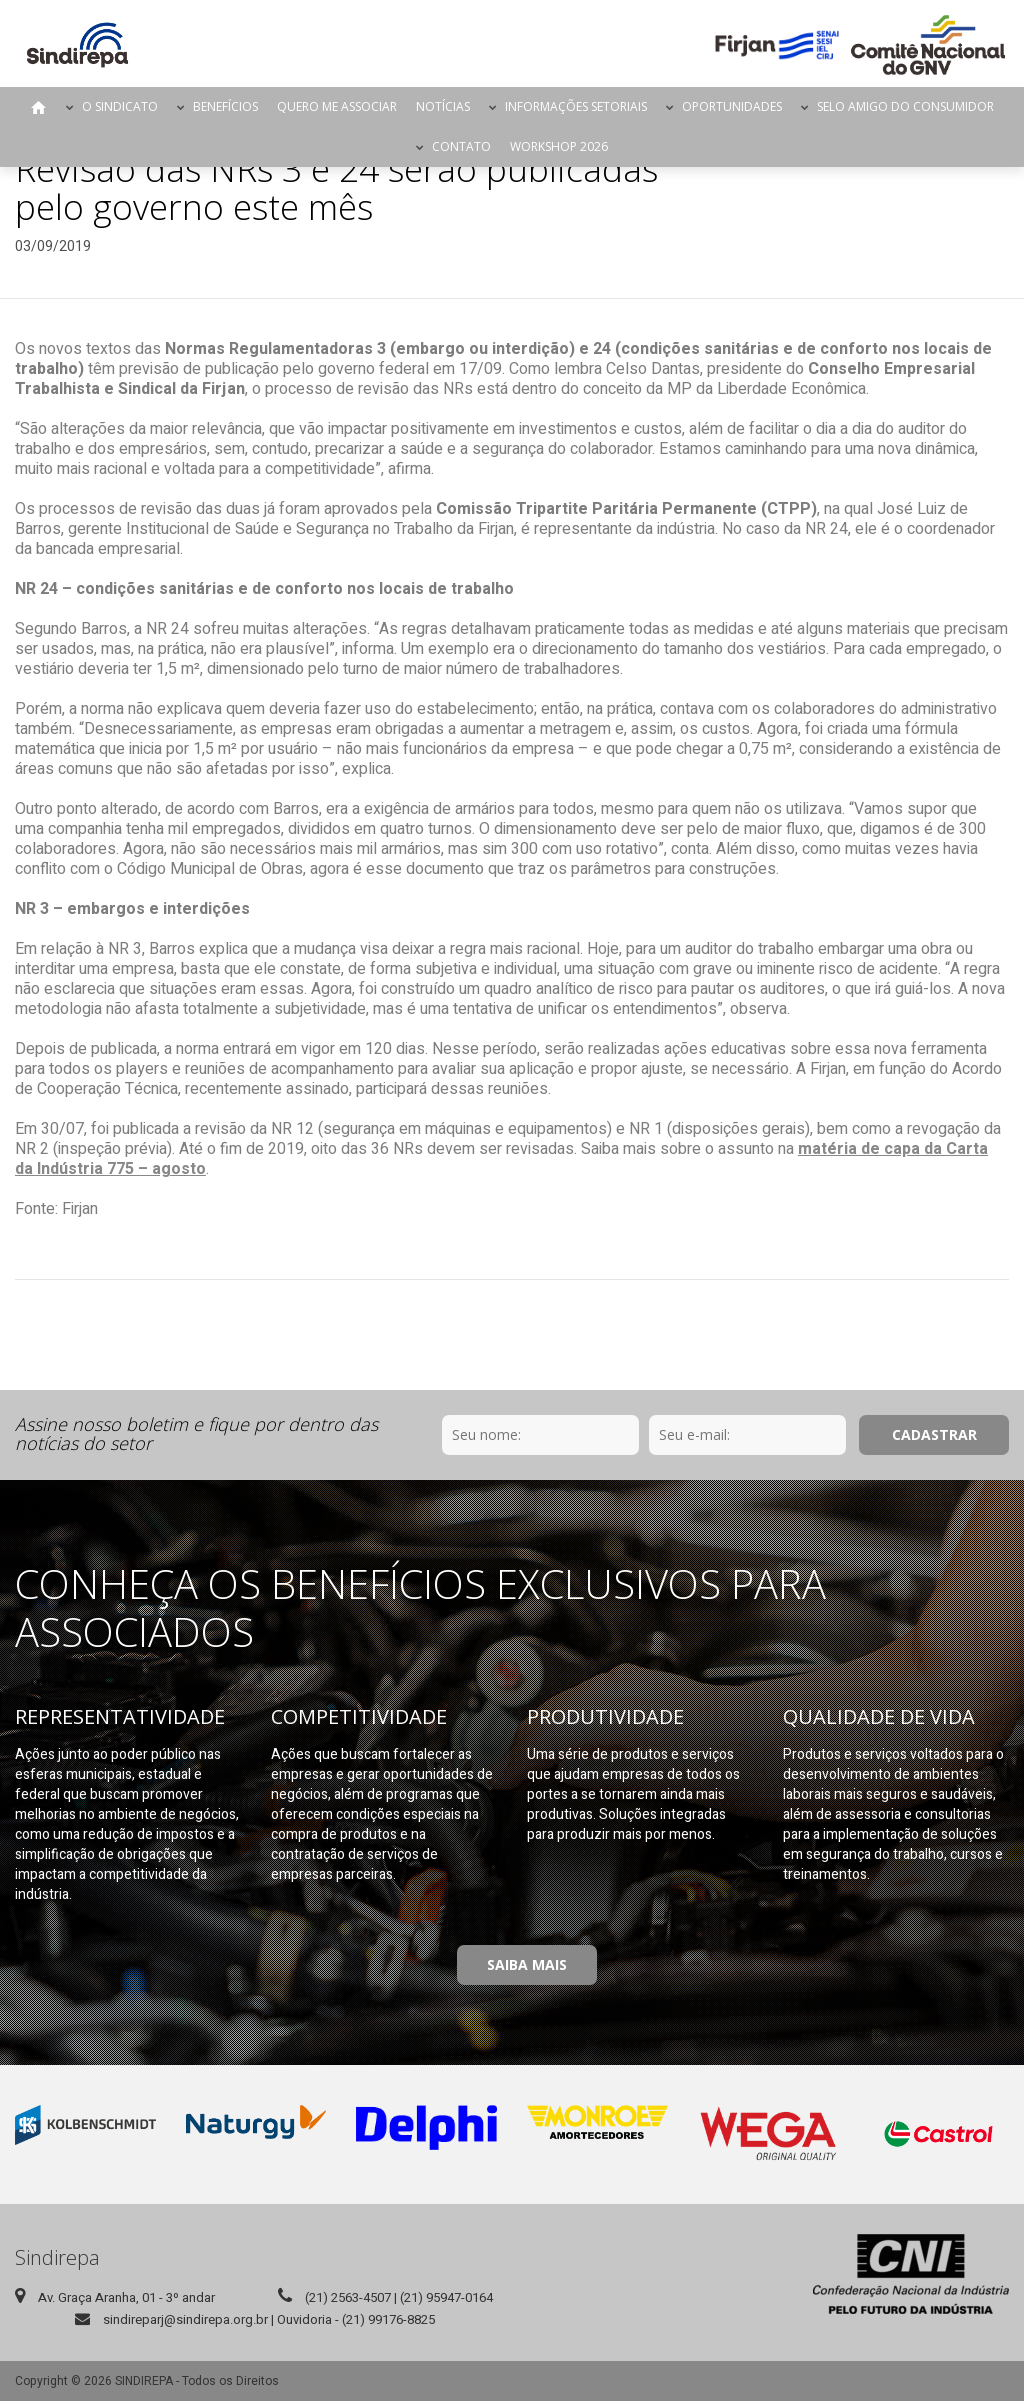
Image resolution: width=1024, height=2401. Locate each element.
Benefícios (225, 106)
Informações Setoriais (576, 106)
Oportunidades (732, 106)
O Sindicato (120, 106)
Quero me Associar (337, 106)
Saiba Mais (527, 1964)
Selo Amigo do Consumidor (905, 106)
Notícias (443, 106)
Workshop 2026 (559, 146)
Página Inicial (39, 107)
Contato (461, 146)
